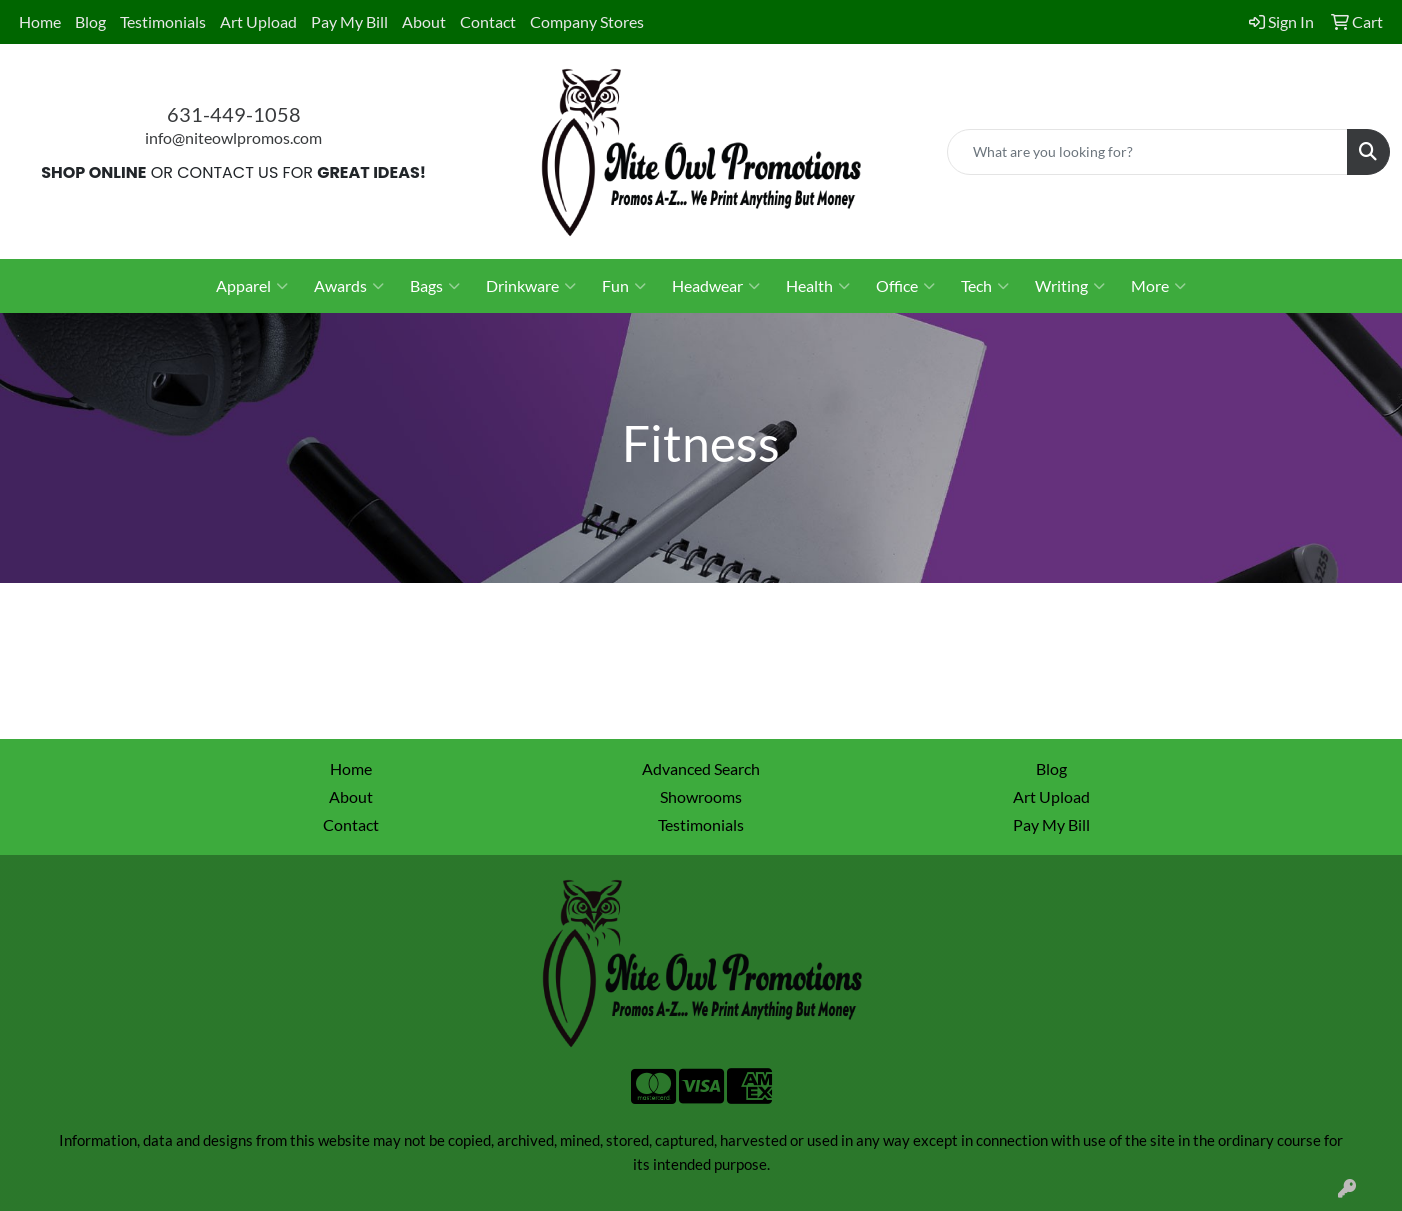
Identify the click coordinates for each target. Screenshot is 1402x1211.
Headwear (716, 286)
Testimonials (163, 21)
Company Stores (587, 21)
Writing (1070, 286)
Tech (985, 286)
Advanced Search (701, 768)
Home (40, 21)
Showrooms (701, 796)
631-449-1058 (234, 114)
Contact (488, 21)
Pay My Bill (349, 21)
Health (818, 286)
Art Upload (258, 21)
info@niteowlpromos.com (233, 137)
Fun (624, 286)
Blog (90, 21)
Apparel (252, 286)
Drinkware (531, 286)
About (424, 21)
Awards (349, 286)
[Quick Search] (1147, 152)
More (1158, 286)
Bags (435, 286)
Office (905, 286)
